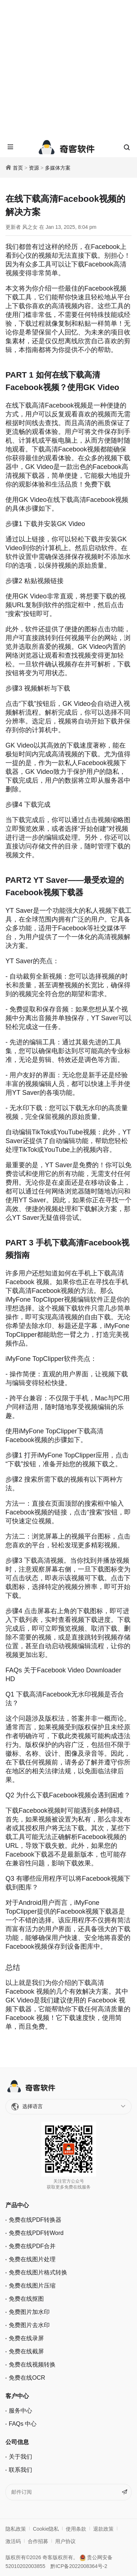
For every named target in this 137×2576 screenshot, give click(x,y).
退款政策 (103, 2529)
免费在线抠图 (26, 2299)
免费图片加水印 (29, 2312)
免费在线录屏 (26, 2338)
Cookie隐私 (46, 2529)
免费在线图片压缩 (32, 2285)
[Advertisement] (68, 68)
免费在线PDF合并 (32, 2246)
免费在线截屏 (26, 2351)
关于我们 (20, 2457)
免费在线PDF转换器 (35, 2220)
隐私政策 (15, 2529)
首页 (18, 168)
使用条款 (76, 2529)
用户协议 (65, 2541)
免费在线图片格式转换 (38, 2272)
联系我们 (20, 2470)
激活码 (13, 2541)
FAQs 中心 (23, 2424)
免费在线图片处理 (32, 2259)
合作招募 (38, 2541)
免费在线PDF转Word (36, 2233)
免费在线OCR (27, 2378)
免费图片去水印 (29, 2325)
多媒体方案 (58, 168)
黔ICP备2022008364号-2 (78, 2566)
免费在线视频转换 (32, 2364)
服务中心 (20, 2410)
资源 (34, 168)
